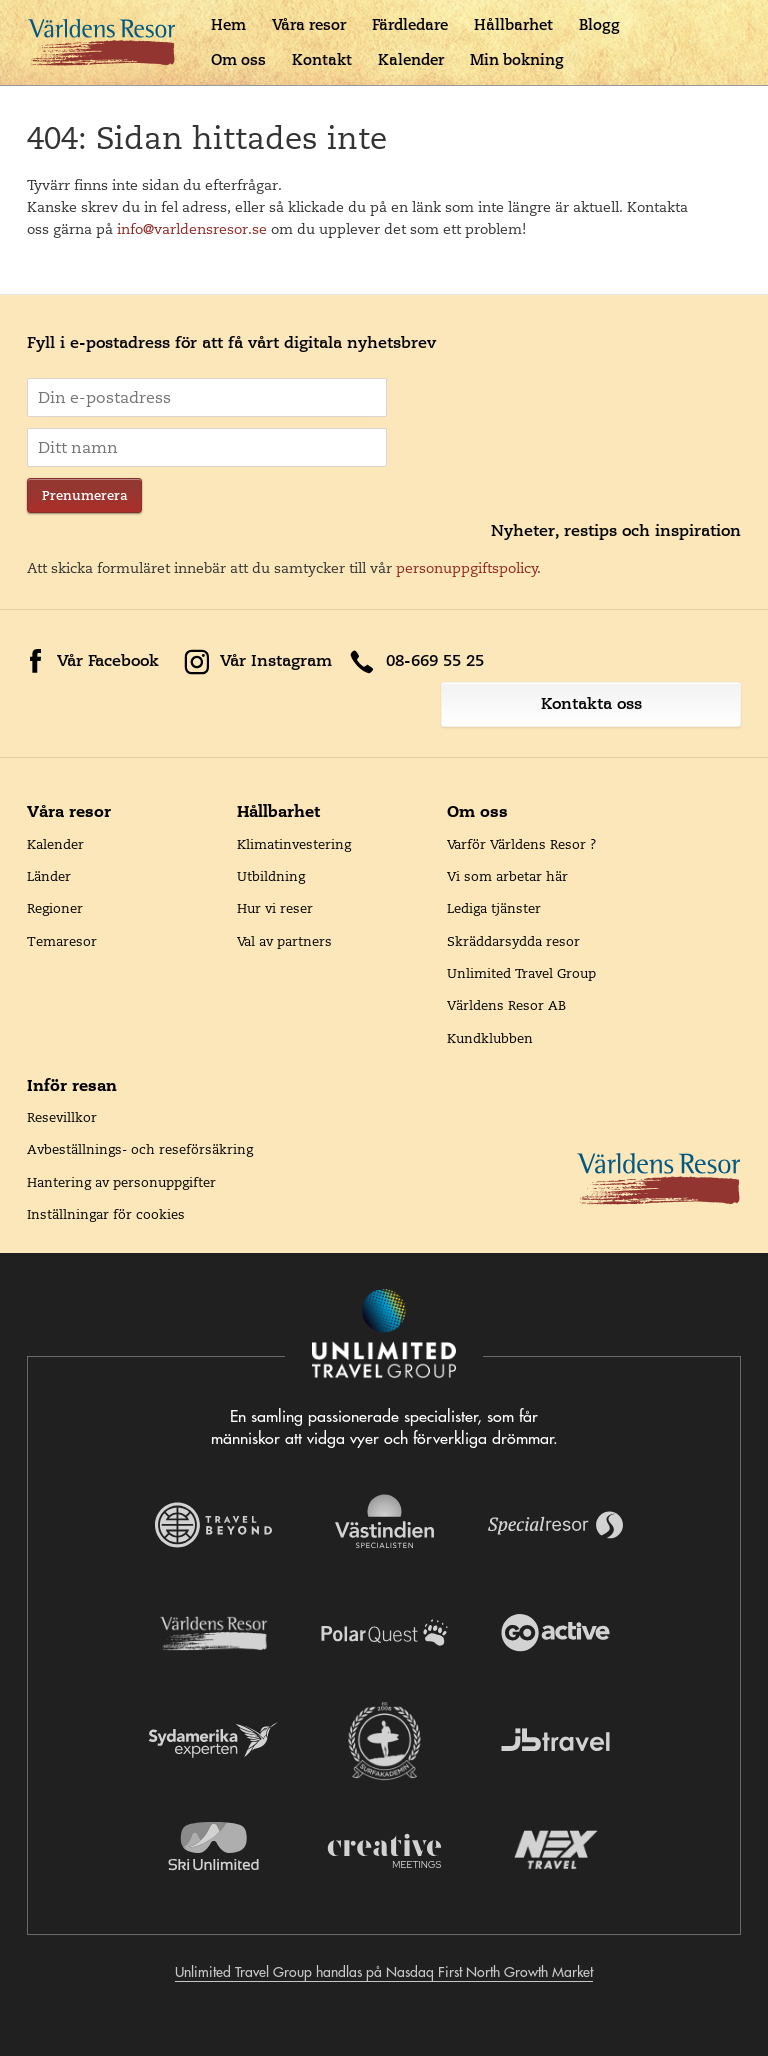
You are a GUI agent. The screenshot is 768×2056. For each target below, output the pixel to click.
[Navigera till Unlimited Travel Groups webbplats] (384, 1335)
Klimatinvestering (294, 844)
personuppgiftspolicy (467, 568)
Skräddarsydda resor (513, 941)
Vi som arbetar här (507, 876)
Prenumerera (85, 495)
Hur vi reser (275, 908)
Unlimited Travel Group (521, 973)
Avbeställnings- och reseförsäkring (140, 1149)
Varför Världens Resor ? (522, 844)
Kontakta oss (591, 703)
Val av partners (284, 941)
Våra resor (309, 24)
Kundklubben (490, 1038)
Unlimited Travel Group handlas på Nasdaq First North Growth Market (384, 1972)
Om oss (238, 59)
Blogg (599, 24)
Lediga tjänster (494, 908)
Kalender (411, 59)
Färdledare (410, 24)
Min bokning (517, 59)
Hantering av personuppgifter (121, 1182)
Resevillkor (62, 1117)
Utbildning (271, 876)
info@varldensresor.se (192, 229)
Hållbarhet (513, 24)
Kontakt (322, 59)
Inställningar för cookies (106, 1214)
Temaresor (62, 941)
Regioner (55, 908)
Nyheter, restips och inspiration (616, 530)
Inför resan (72, 1085)
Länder (49, 876)
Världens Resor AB (506, 1005)
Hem (228, 24)
